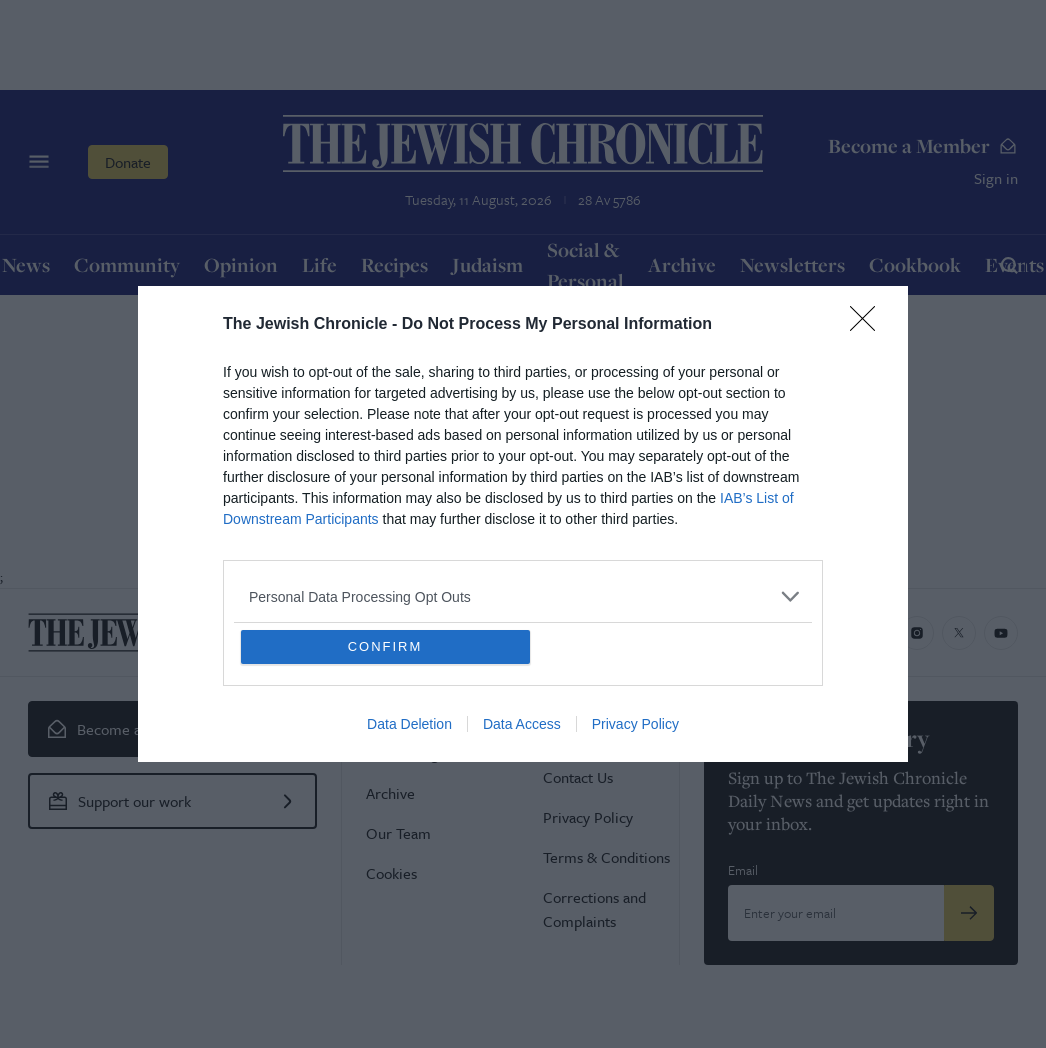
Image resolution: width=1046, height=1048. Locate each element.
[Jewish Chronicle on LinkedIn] (833, 633)
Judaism (487, 264)
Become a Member (923, 145)
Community (127, 264)
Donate (128, 162)
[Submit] (969, 913)
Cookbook (915, 264)
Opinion (241, 264)
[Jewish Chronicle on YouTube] (1001, 633)
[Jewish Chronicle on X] (959, 633)
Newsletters (792, 264)
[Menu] (39, 162)
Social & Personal (585, 265)
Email (743, 870)
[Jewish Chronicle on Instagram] (917, 633)
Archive (682, 264)
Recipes (394, 264)
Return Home (523, 483)
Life (319, 264)
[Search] (1009, 265)
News (26, 264)
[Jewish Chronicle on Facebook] (875, 633)
